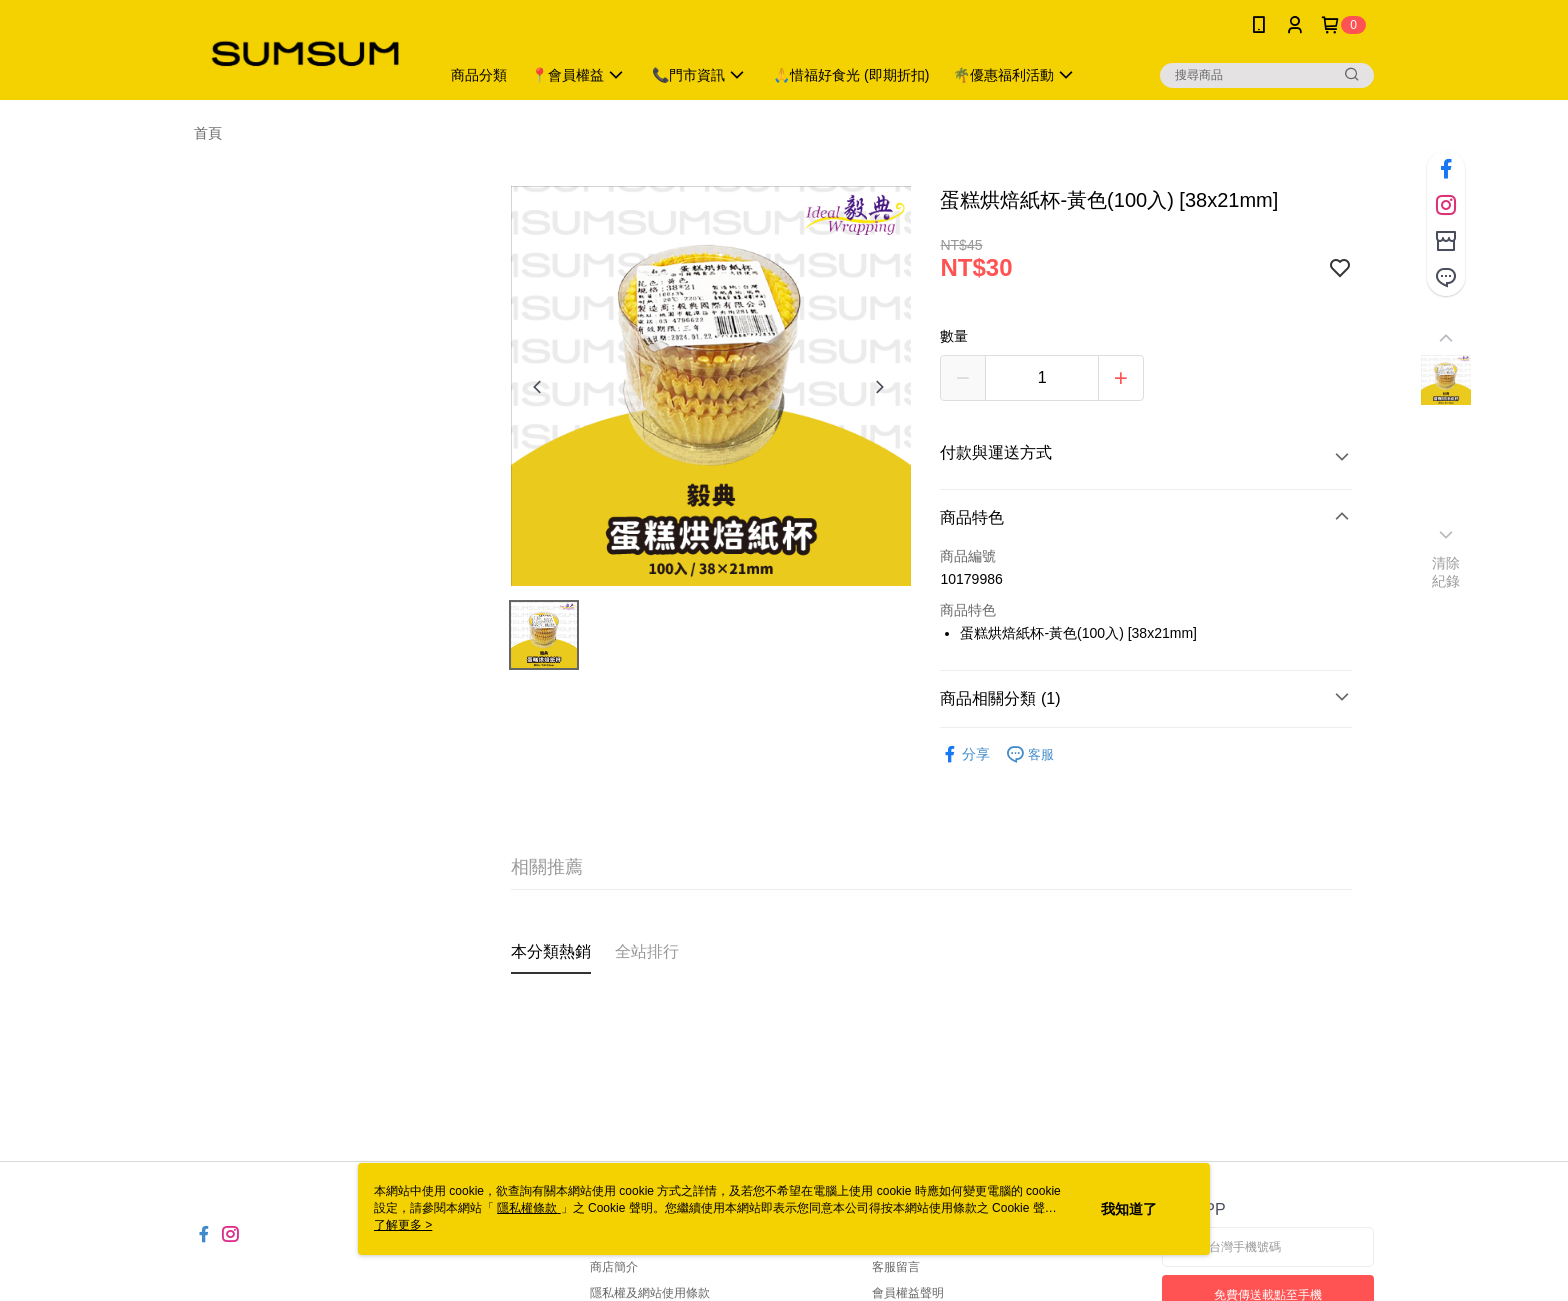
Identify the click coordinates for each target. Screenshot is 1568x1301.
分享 (965, 754)
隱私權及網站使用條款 (650, 1293)
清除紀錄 (1446, 572)
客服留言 (896, 1267)
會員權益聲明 (908, 1293)
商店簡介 (614, 1267)
